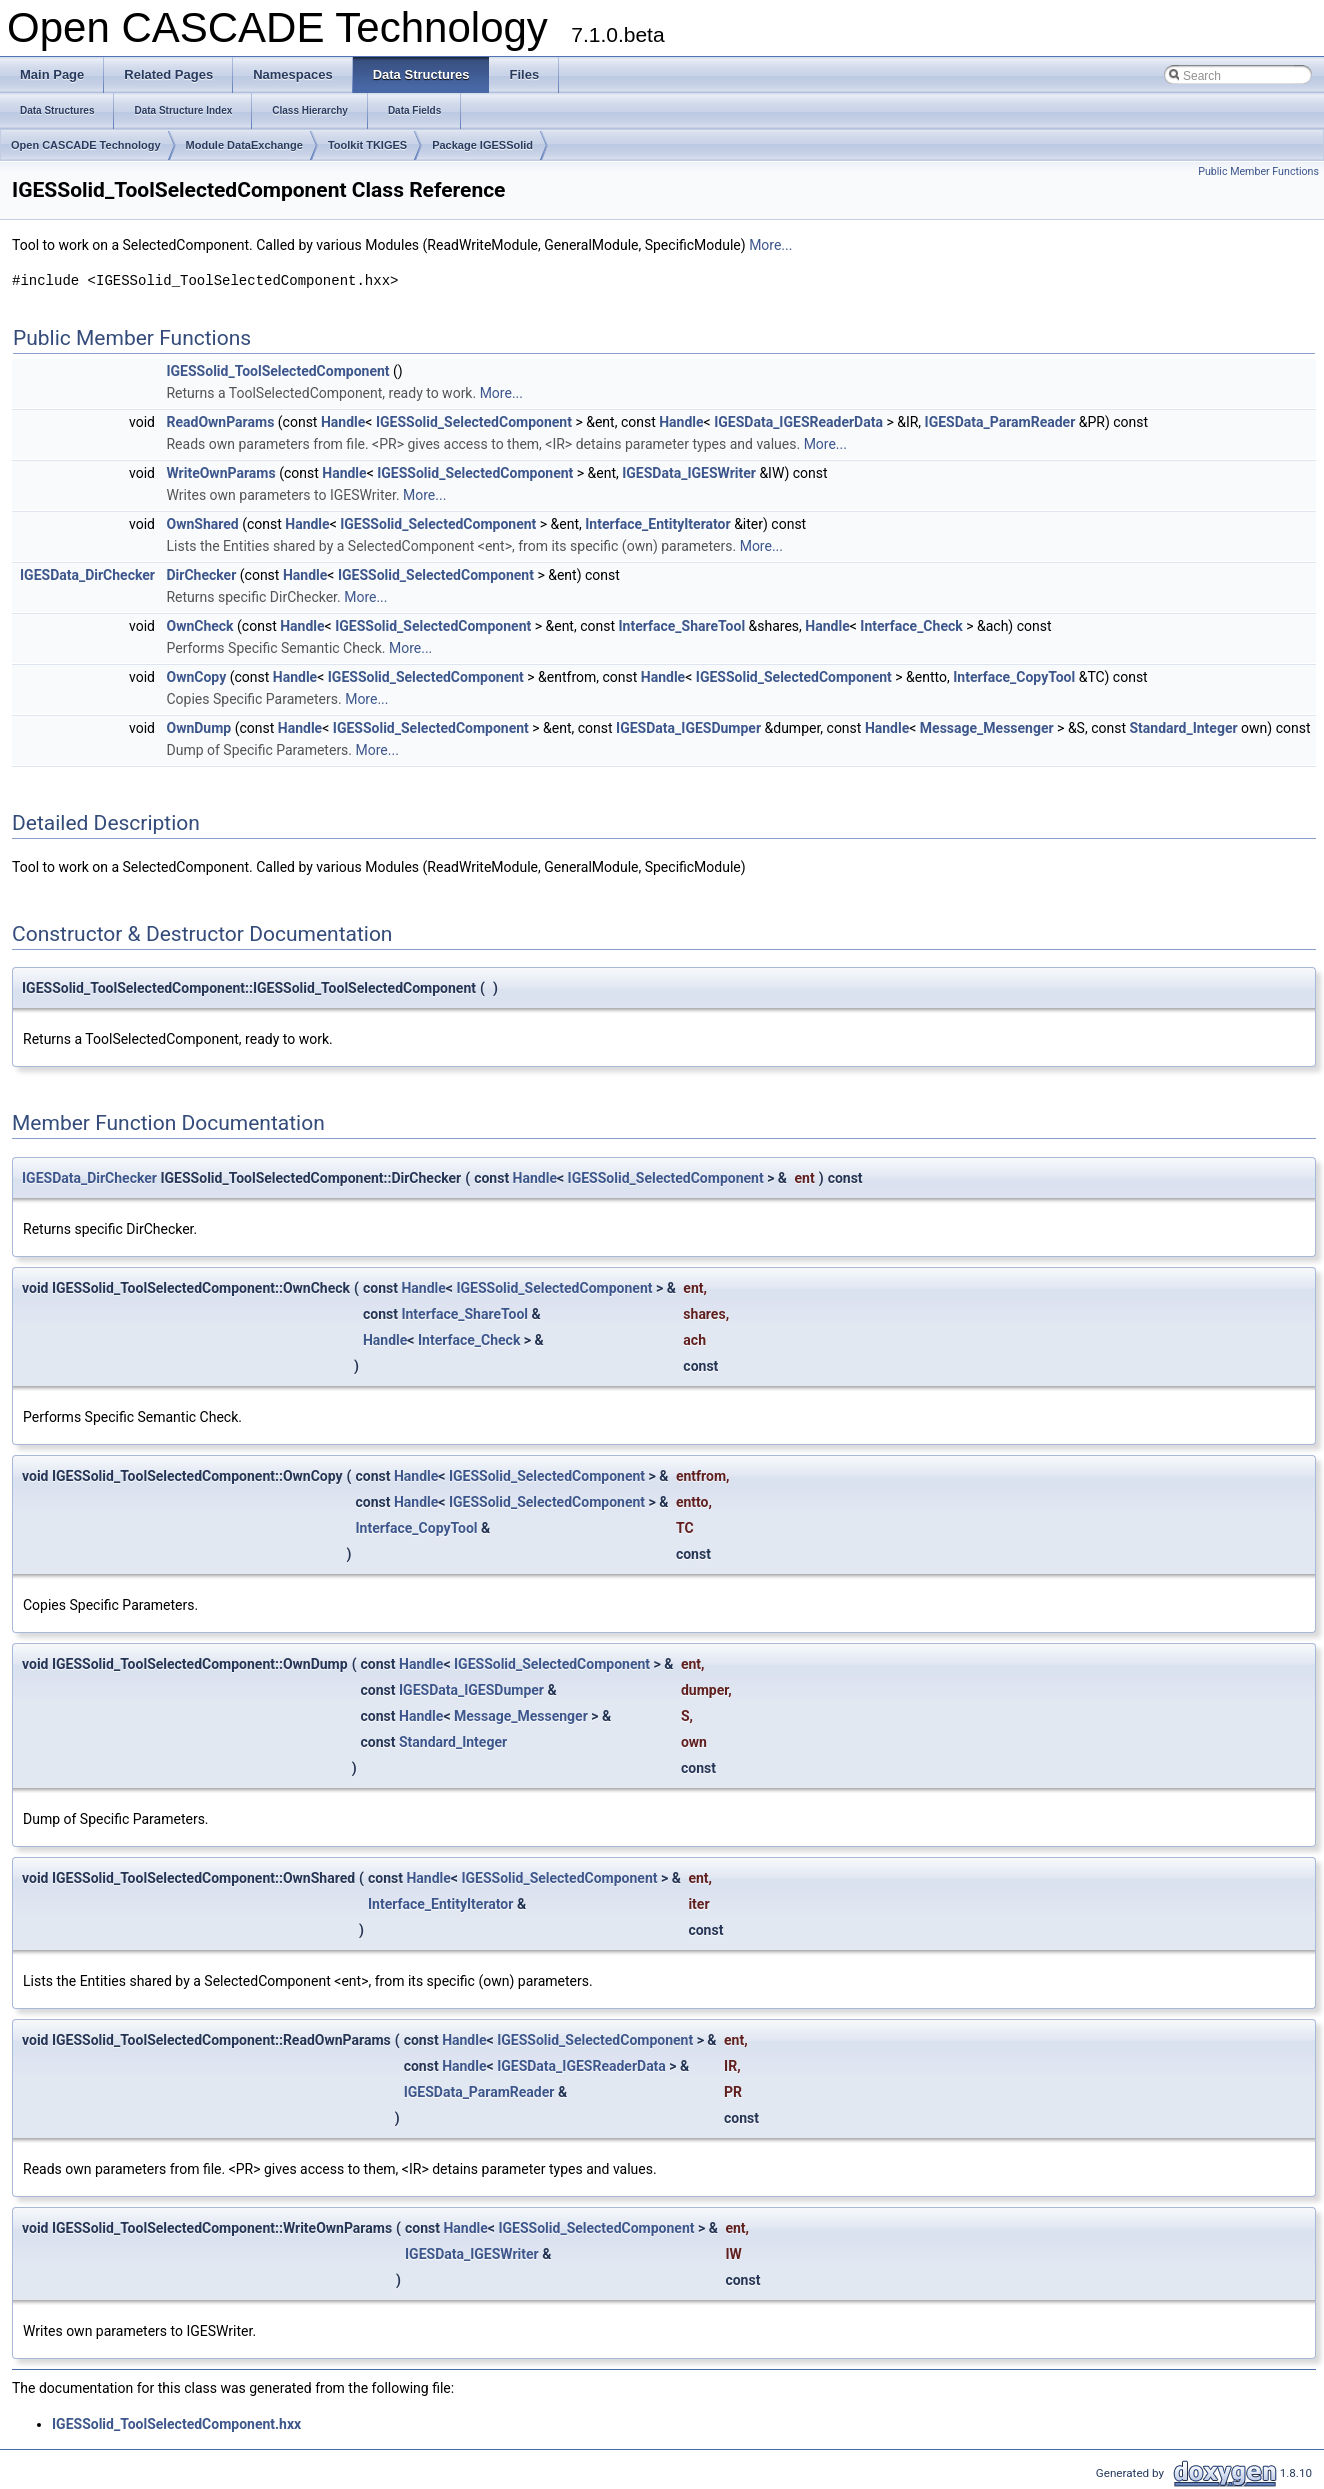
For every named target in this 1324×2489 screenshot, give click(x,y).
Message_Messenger (987, 728)
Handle (343, 422)
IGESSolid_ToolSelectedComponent (277, 371)
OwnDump (198, 728)
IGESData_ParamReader (1000, 422)
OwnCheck (199, 626)
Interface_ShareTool (682, 626)
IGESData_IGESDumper (688, 728)
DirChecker (201, 575)
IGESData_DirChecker (87, 575)
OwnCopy (196, 677)
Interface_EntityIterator (657, 524)
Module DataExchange (244, 145)
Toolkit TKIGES (367, 145)
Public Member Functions (1258, 171)
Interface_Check (911, 626)
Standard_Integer (1183, 728)
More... (770, 245)
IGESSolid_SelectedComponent (474, 422)
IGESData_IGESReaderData (798, 422)
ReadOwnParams (220, 422)
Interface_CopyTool (1014, 677)
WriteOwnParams (220, 473)
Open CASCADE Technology (86, 145)
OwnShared (202, 524)
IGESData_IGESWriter (689, 473)
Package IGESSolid (482, 145)
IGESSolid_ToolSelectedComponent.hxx (176, 2424)
